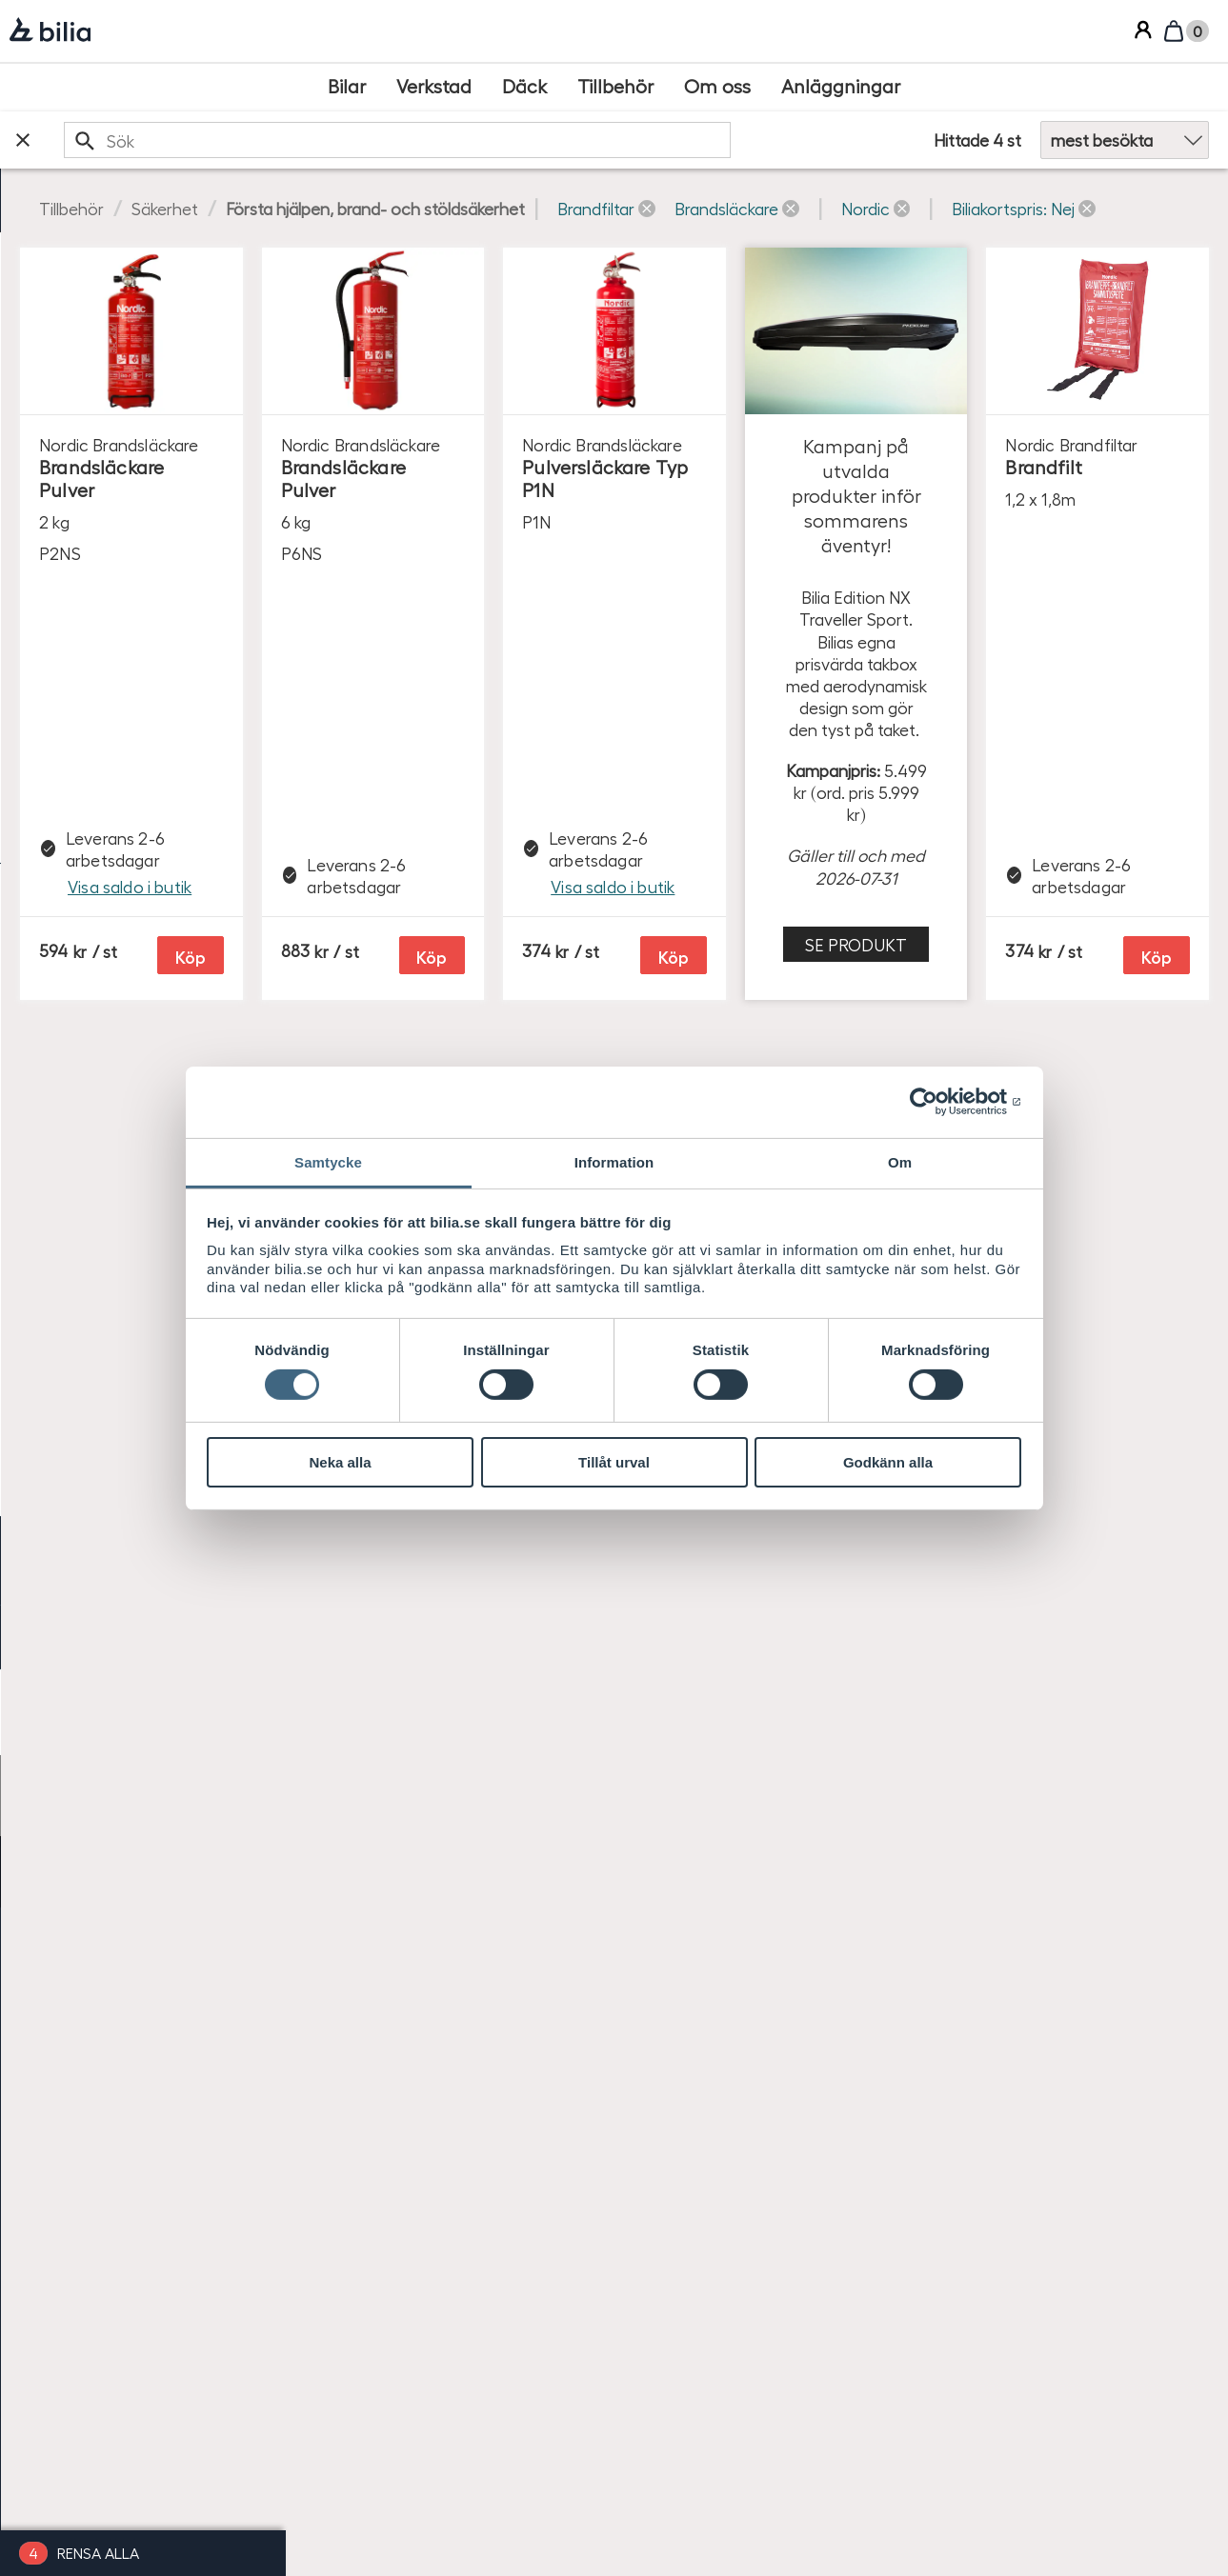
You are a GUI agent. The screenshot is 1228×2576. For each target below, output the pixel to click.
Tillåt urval (614, 1462)
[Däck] (524, 86)
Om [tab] (900, 1161)
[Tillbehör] (615, 86)
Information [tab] (614, 1161)
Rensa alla (98, 2553)
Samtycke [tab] (328, 1161)
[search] (610, 139)
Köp (541, 725)
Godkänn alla (888, 1462)
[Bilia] (50, 31)
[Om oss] (717, 86)
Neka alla (340, 1462)
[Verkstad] (434, 86)
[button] (891, 208)
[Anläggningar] (841, 86)
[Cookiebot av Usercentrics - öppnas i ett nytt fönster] (938, 1102)
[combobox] (610, 139)
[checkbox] (143, 312)
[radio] (143, 1085)
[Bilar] (346, 86)
